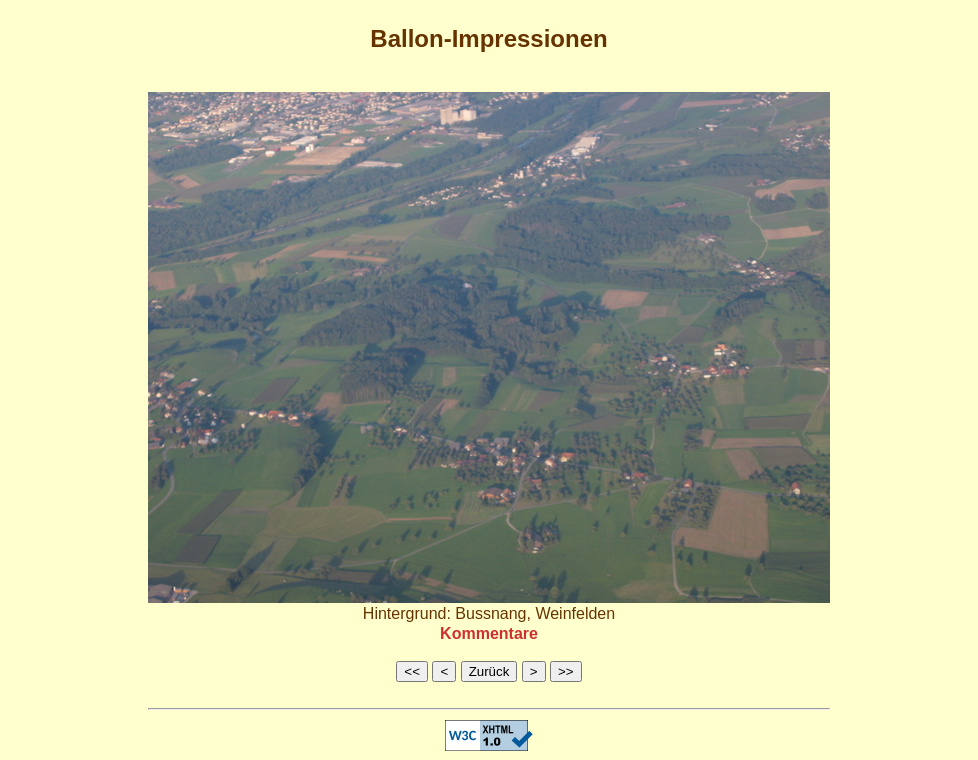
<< (412, 671)
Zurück (489, 671)
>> (566, 671)
